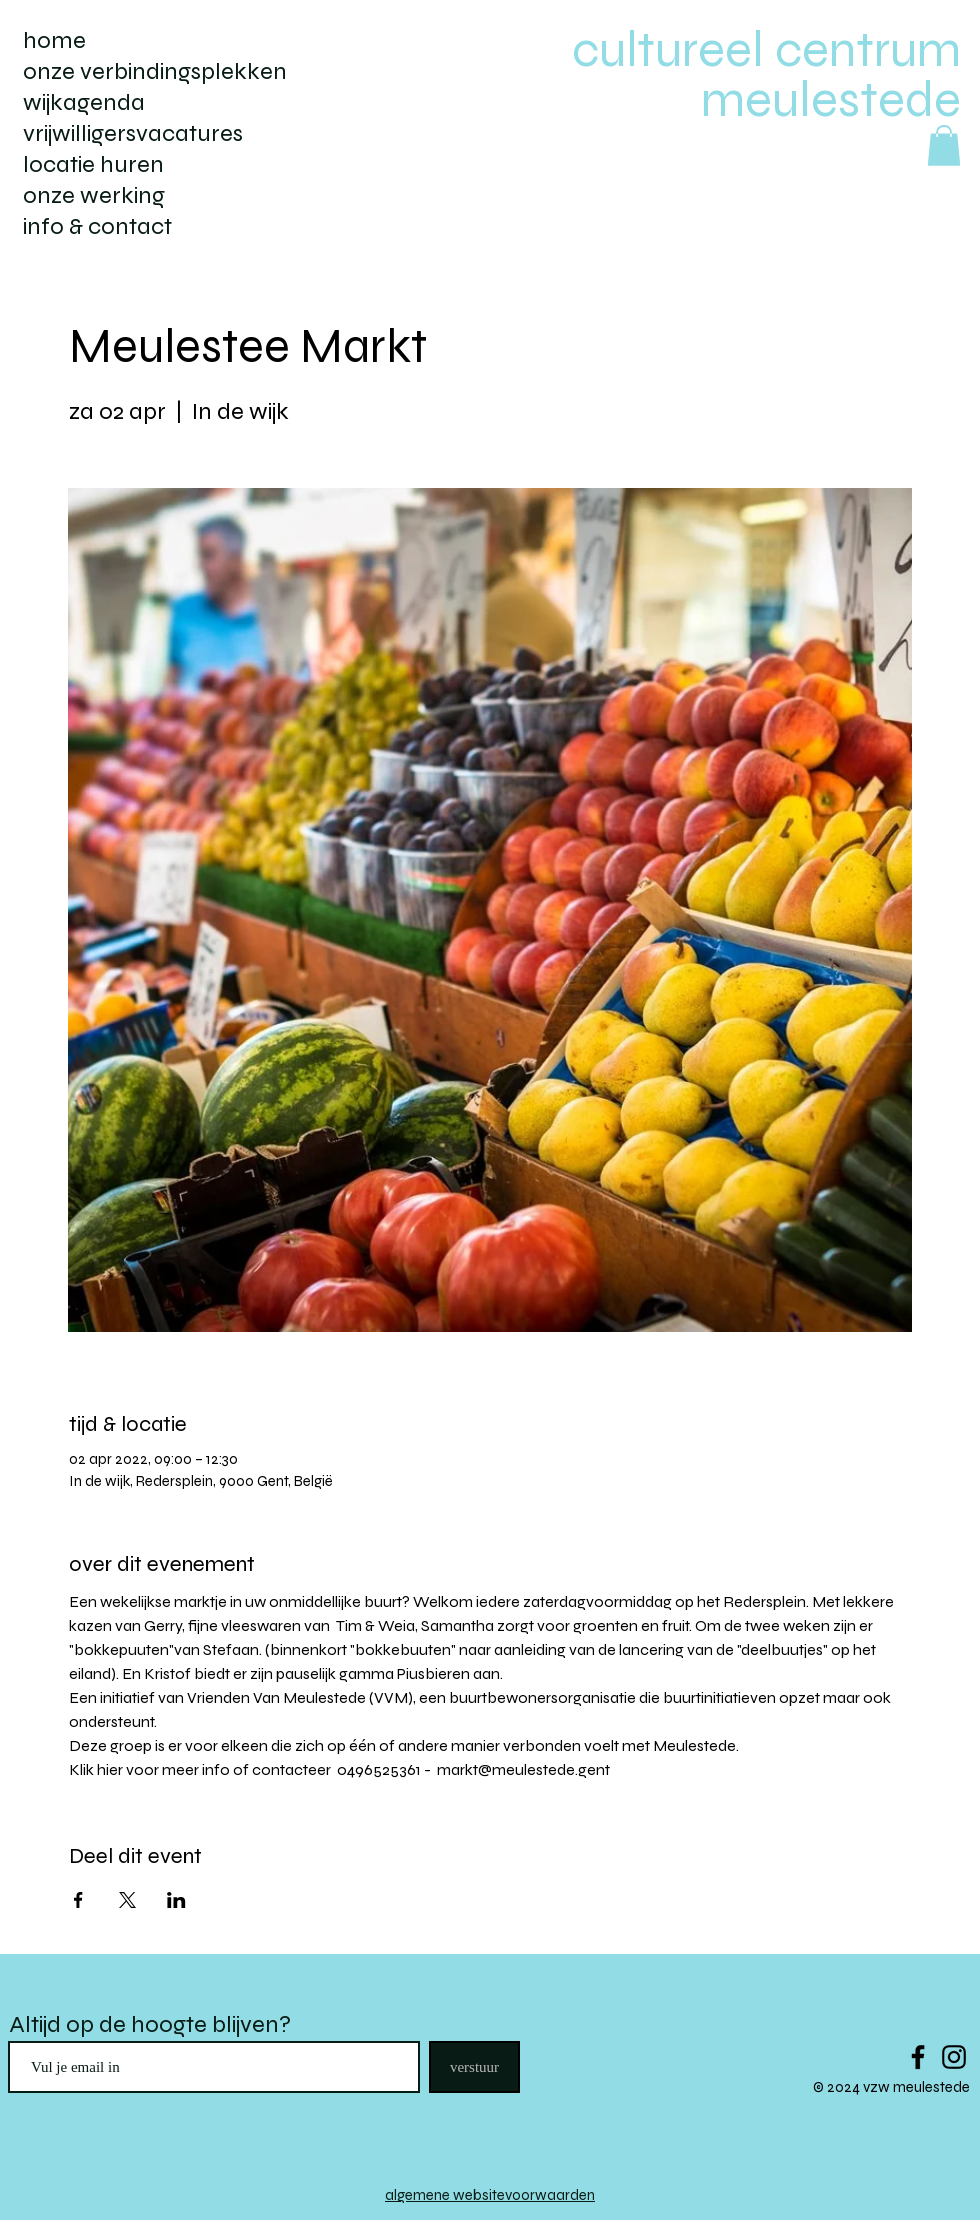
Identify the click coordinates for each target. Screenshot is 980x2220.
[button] (944, 145)
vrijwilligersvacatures (133, 133)
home (54, 40)
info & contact (97, 226)
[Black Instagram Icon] (954, 2057)
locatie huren (93, 164)
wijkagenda (84, 102)
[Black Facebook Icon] (918, 2057)
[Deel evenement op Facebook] (78, 1900)
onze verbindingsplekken (155, 71)
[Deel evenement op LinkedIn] (176, 1900)
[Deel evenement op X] (127, 1900)
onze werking (94, 195)
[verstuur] (474, 2067)
